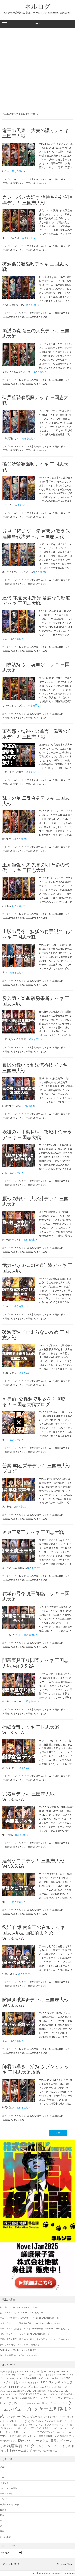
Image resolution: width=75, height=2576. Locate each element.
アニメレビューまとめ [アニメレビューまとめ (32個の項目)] (26, 2403)
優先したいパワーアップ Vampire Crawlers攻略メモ (25, 2334)
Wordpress (69, 2573)
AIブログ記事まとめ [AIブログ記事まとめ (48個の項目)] (9, 2371)
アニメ (3, 2467)
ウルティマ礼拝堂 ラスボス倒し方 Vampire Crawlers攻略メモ (29, 2318)
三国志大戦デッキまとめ (39, 179)
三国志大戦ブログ (61, 179)
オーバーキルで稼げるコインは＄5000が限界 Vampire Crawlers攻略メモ (34, 2328)
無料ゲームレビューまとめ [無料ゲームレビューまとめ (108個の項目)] (53, 2446)
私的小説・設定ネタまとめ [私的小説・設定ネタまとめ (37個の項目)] (45, 2451)
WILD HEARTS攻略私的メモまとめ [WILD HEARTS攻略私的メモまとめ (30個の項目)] (41, 2391)
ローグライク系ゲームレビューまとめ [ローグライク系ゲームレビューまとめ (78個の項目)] (22, 2431)
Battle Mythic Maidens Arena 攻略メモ (18, 2350)
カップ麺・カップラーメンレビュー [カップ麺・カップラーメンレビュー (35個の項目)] (52, 2403)
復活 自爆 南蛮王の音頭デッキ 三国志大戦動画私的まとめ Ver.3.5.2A (36, 1933)
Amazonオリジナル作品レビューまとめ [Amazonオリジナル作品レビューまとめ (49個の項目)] (39, 2371)
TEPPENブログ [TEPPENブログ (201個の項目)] (19, 2387)
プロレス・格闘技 (8, 2488)
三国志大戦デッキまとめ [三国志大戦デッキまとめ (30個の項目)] (55, 2432)
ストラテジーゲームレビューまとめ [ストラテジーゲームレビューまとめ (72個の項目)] (25, 2416)
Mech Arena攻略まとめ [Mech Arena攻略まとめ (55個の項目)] (32, 2378)
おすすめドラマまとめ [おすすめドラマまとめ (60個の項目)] (27, 2394)
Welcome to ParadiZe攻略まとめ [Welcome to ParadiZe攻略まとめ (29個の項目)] (13, 2391)
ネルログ (37, 6)
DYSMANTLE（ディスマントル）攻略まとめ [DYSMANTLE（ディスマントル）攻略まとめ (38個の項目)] (36, 2375)
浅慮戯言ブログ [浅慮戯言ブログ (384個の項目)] (21, 2445)
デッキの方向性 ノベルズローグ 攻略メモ (20, 2344)
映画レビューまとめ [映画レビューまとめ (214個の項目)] (34, 2440)
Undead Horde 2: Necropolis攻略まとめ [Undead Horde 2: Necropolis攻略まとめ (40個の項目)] (49, 2387)
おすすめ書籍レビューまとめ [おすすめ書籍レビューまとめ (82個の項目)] (31, 2397)
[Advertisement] (37, 70)
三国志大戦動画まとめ (13, 183)
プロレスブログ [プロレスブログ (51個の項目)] (42, 2421)
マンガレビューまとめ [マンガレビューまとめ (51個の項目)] (40, 2425)
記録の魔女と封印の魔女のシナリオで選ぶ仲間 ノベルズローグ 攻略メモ (35, 2339)
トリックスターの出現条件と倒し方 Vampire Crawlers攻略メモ (30, 2323)
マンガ (3, 2499)
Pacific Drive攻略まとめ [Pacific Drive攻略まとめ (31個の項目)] (53, 2378)
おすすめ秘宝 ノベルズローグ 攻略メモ (18, 2355)
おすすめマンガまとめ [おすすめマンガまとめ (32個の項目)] (49, 2394)
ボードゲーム (6, 2493)
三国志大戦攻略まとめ (36, 183)
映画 (2, 2515)
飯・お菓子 (5, 2536)
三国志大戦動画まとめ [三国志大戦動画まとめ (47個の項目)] (25, 2436)
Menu (37, 23)
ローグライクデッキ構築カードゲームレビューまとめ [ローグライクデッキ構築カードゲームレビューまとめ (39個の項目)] (50, 2428)
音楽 (2, 2531)
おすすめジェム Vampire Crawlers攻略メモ (20, 2307)
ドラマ (3, 2477)
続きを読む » (18, 171)
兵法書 (3, 2510)
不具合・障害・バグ (9, 2504)
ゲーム (17, 179)
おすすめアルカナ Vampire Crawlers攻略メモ (21, 2312)
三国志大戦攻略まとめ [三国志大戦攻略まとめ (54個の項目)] (48, 2436)
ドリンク (4, 2483)
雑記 (2, 2526)
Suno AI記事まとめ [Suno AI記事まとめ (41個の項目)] (30, 2382)
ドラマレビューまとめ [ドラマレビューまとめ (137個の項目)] (18, 2421)
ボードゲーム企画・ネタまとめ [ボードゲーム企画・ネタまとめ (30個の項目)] (15, 2425)
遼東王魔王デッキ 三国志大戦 (33, 1532)
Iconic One (38, 2573)
